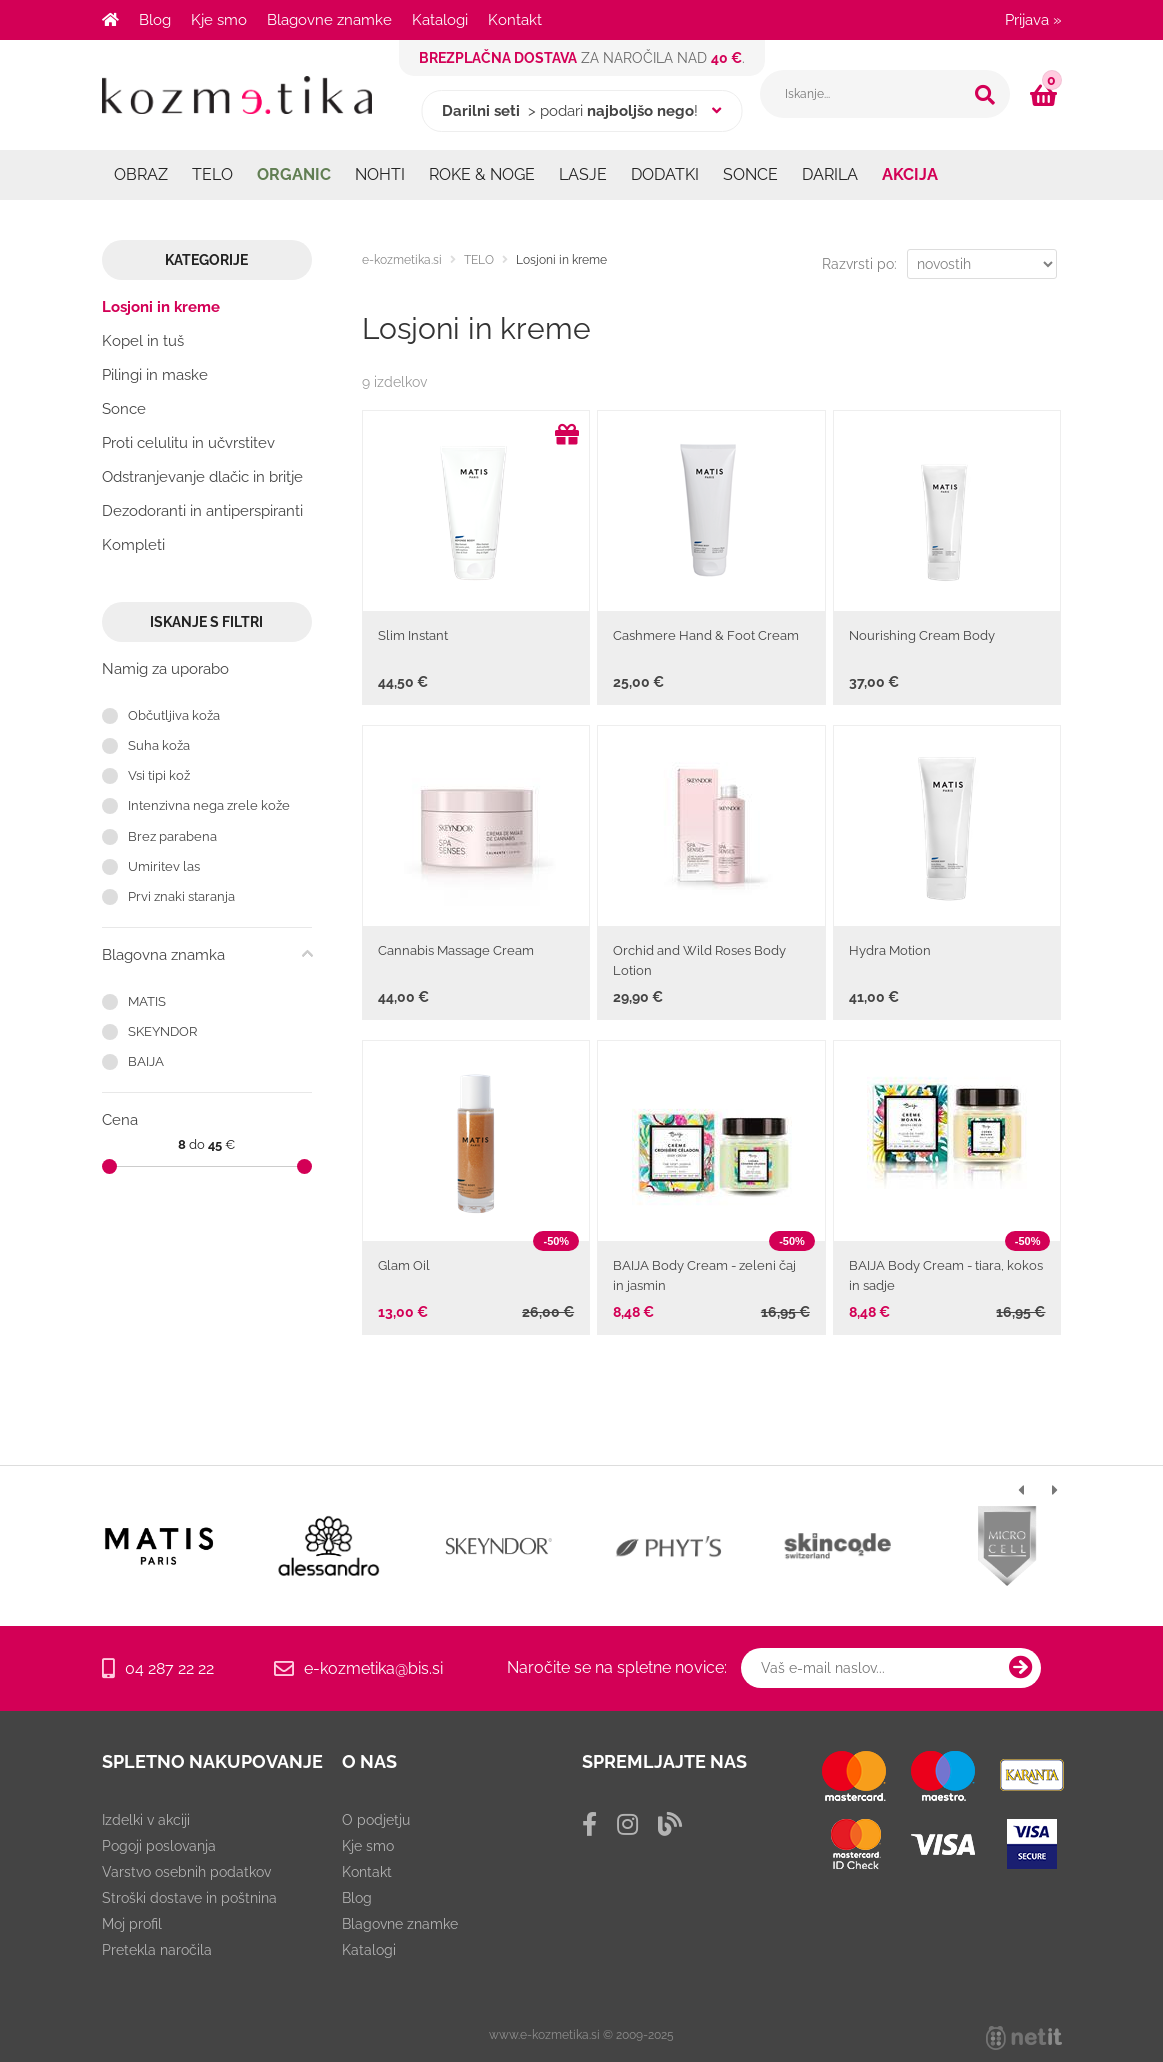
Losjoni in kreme (161, 307)
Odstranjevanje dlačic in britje (202, 477)
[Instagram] (627, 1824)
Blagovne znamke (329, 20)
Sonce (124, 409)
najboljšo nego (640, 111)
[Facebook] (589, 1824)
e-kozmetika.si (402, 260)
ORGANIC (294, 174)
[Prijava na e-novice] (1021, 1668)
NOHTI (380, 174)
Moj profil (132, 1924)
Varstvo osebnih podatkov (186, 1872)
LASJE (583, 174)
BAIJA (146, 1061)
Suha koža (159, 745)
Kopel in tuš (143, 341)
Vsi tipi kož (159, 775)
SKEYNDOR (162, 1031)
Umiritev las (164, 866)
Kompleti (133, 545)
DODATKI (665, 174)
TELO (212, 174)
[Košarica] (1046, 95)
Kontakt (515, 20)
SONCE (750, 174)
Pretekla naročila (157, 1950)
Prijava (1033, 20)
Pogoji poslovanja (159, 1846)
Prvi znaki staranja (181, 896)
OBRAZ (141, 174)
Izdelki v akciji (146, 1820)
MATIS (147, 1001)
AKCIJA (910, 174)
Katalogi (440, 20)
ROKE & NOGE (482, 174)
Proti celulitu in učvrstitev (188, 443)
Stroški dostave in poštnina (189, 1898)
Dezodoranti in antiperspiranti (202, 511)
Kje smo (219, 20)
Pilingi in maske (155, 375)
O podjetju (376, 1820)
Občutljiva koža (174, 715)
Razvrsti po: (859, 264)
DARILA (830, 174)
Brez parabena (172, 836)
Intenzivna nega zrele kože (209, 805)
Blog (155, 20)
